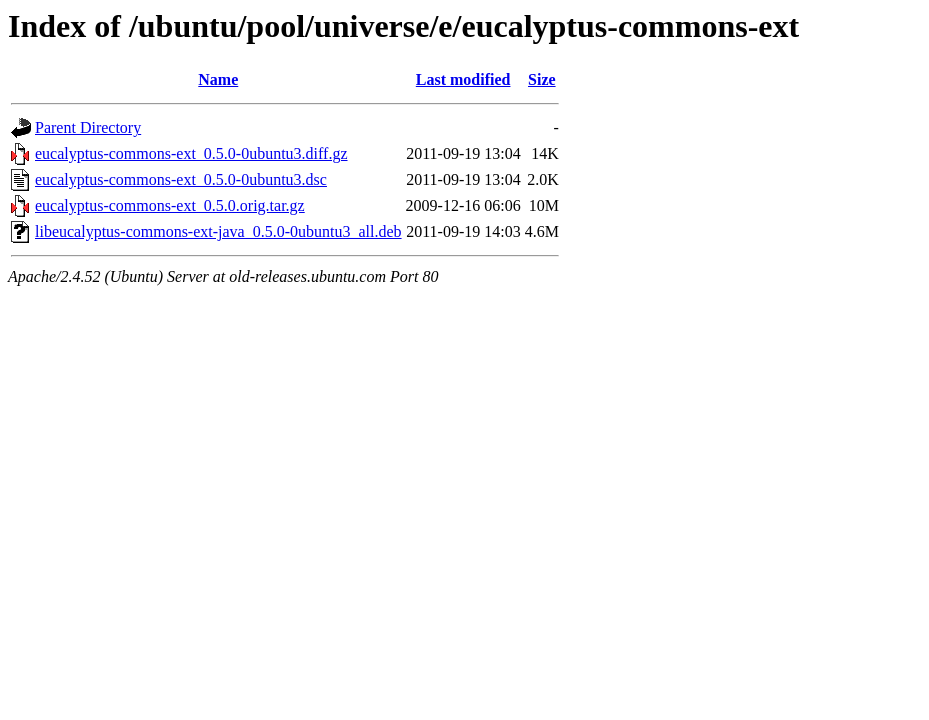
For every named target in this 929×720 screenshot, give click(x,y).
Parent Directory (88, 127)
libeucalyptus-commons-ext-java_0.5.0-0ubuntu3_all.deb (218, 231)
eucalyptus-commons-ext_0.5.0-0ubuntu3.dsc (181, 179)
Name (218, 79)
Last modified (463, 79)
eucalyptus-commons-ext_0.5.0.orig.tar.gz (170, 205)
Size (542, 79)
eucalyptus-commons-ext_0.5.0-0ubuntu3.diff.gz (191, 153)
